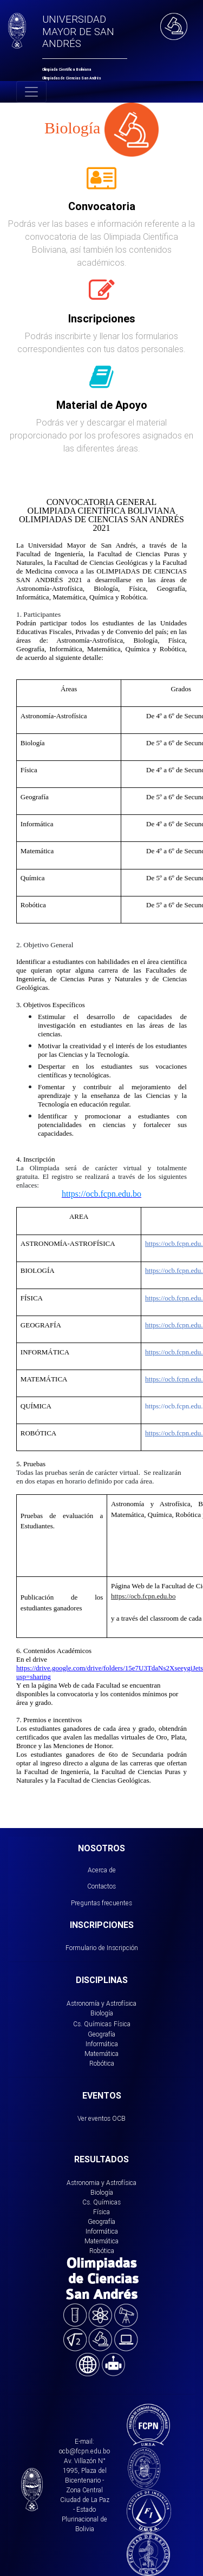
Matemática (101, 2053)
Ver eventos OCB (101, 2118)
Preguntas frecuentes (101, 1903)
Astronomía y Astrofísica (101, 2003)
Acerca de (102, 1870)
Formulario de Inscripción (102, 1948)
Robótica (101, 2063)
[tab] (101, 184)
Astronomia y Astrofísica (101, 2183)
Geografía (101, 2034)
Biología (101, 2013)
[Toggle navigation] (31, 92)
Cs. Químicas (92, 2024)
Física (122, 2024)
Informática (102, 2044)
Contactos (101, 1886)
